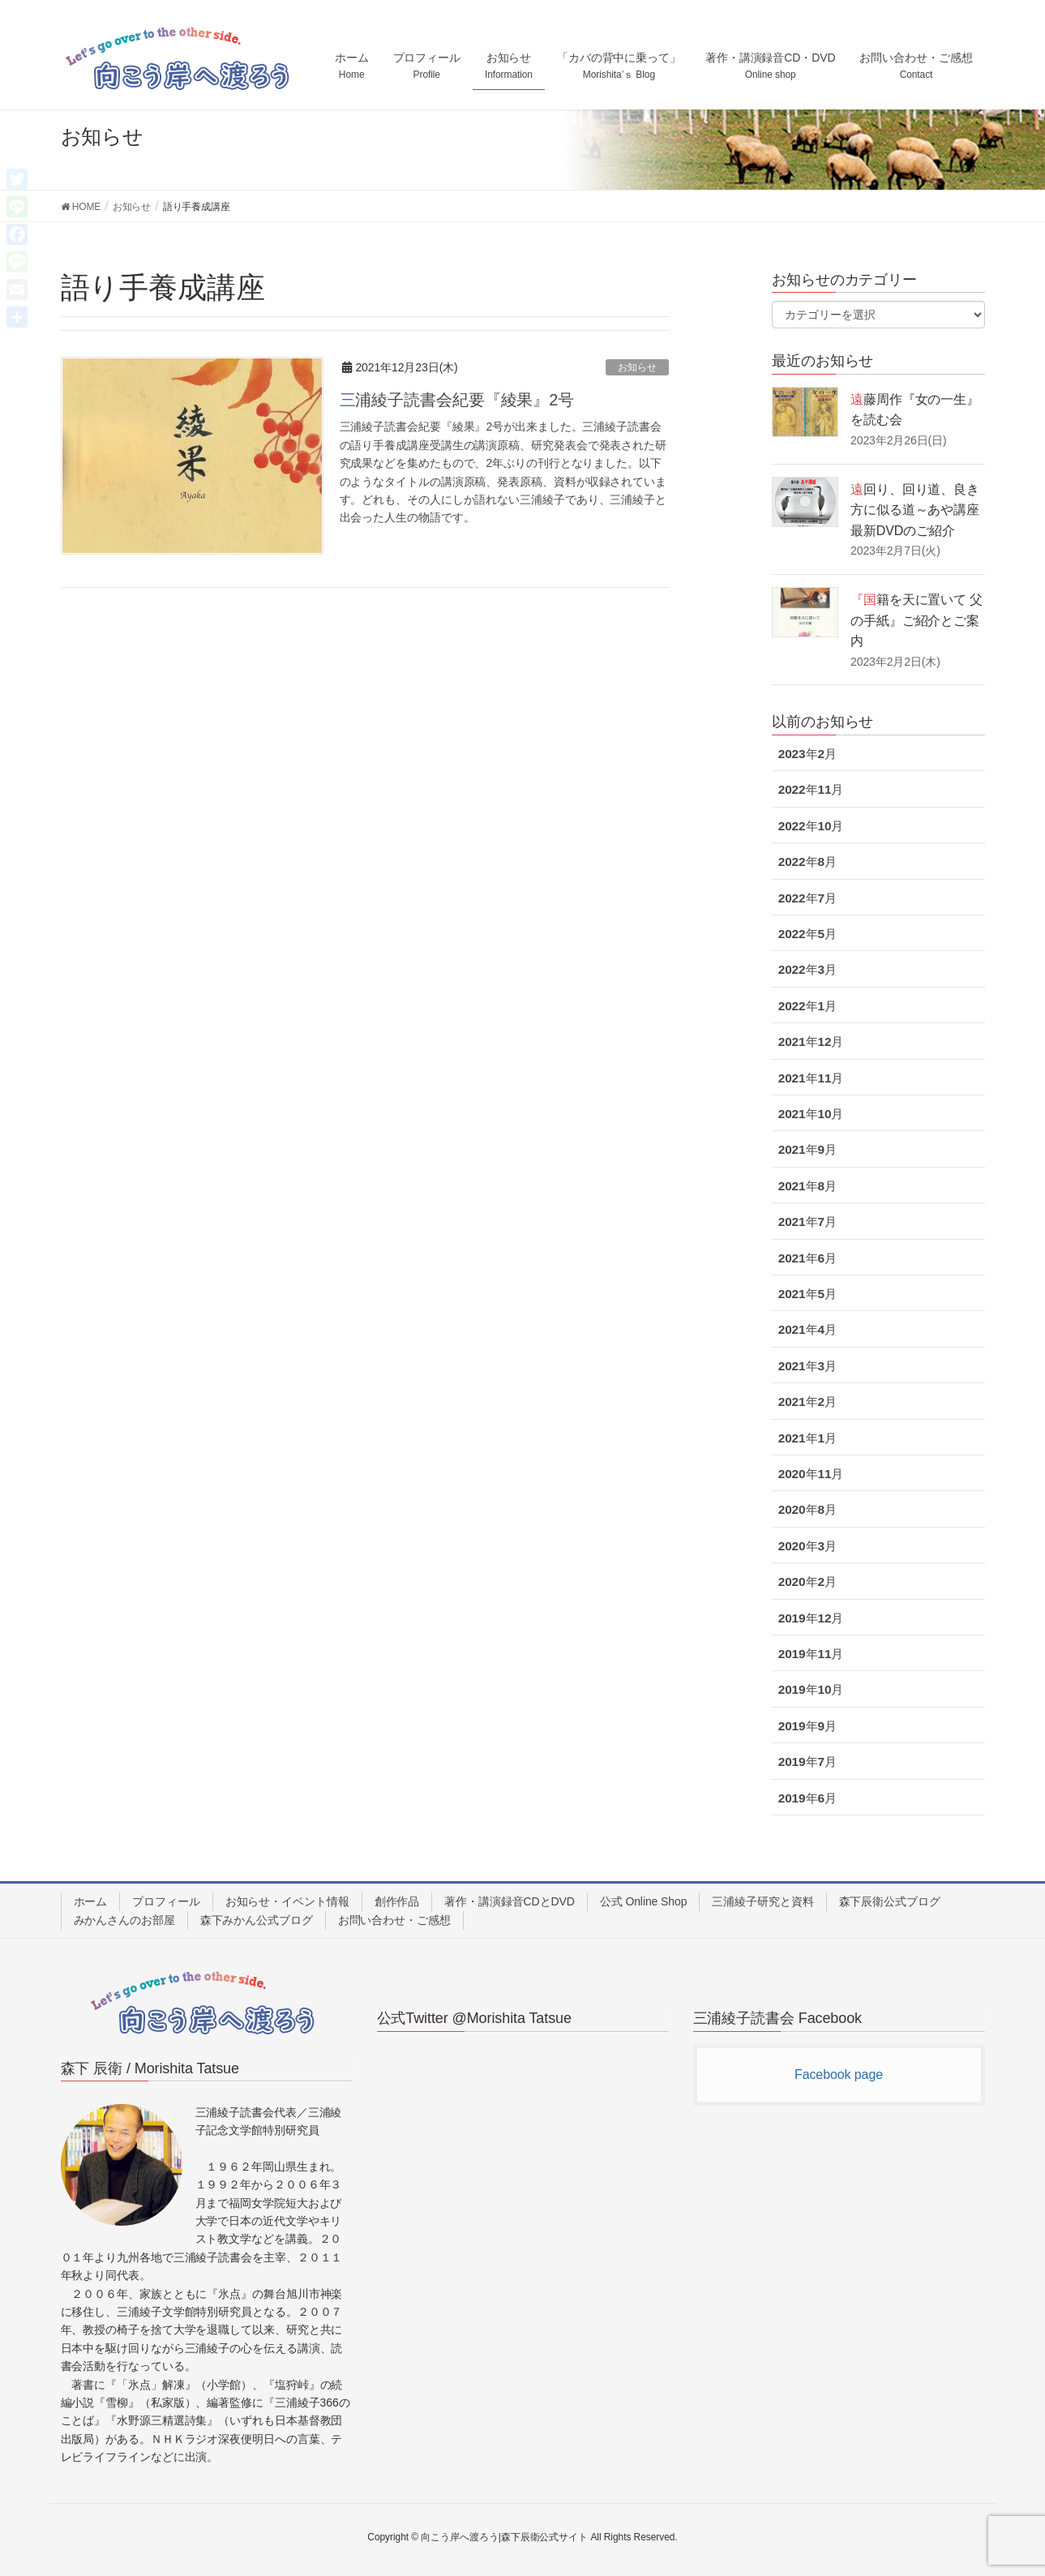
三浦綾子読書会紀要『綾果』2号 (457, 400)
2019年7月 (807, 1761)
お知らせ (637, 367)
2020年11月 (811, 1474)
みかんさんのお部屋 (124, 1920)
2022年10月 (811, 826)
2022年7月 (807, 898)
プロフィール (165, 1901)
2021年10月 (811, 1114)
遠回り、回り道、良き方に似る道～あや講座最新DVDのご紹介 (914, 510)
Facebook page (838, 2074)
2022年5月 (807, 934)
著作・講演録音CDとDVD (509, 1901)
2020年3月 (807, 1546)
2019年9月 (807, 1726)
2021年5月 (807, 1294)
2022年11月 (811, 789)
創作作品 (397, 1901)
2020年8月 (807, 1509)
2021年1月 (807, 1438)
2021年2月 (807, 1401)
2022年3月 (807, 969)
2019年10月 (811, 1689)
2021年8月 (807, 1186)
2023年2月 (807, 754)
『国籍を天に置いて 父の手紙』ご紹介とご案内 (916, 620)
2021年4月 (807, 1329)
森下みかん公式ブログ (256, 1920)
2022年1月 (807, 1006)
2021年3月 (807, 1366)
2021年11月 (811, 1078)
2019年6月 (807, 1798)
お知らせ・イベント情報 (287, 1901)
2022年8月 (807, 861)
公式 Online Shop (643, 1901)
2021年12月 (811, 1041)
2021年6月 (807, 1258)
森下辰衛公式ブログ (889, 1901)
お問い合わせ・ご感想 (394, 1920)
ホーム (91, 1901)
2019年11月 (811, 1654)
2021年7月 (807, 1221)
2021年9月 (807, 1149)
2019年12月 (811, 1618)
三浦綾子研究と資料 (762, 1901)
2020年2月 (807, 1581)
